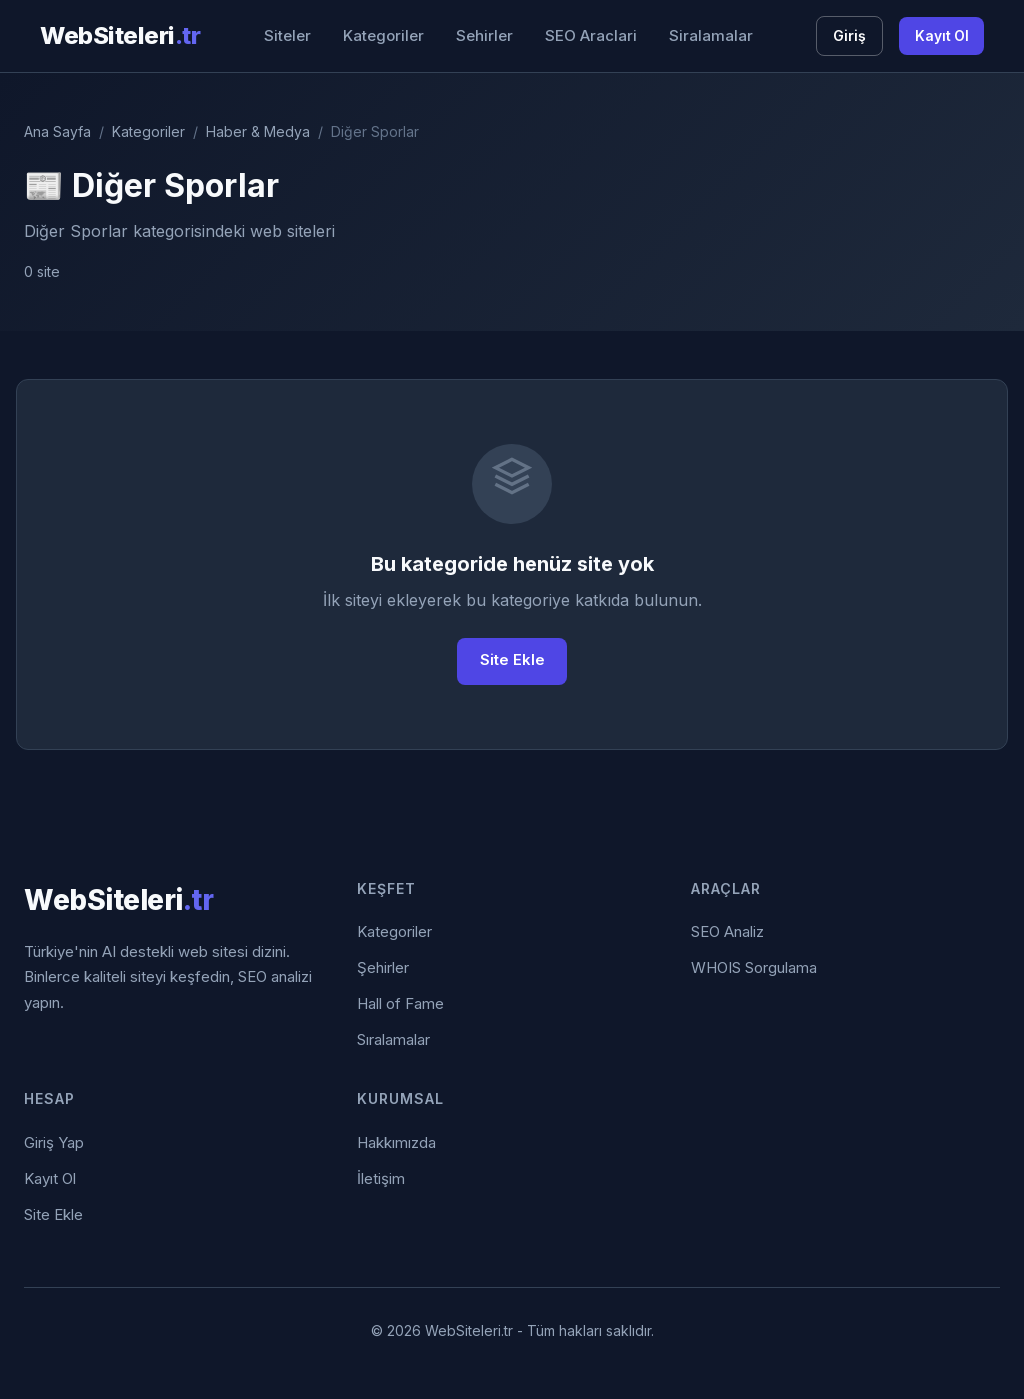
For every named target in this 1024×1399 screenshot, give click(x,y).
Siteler (286, 35)
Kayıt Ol (940, 35)
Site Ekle (512, 661)
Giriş (847, 35)
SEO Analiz (727, 932)
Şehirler (383, 968)
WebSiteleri (120, 35)
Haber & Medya (258, 131)
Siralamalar (710, 35)
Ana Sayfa (57, 131)
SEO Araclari (590, 35)
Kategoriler (382, 35)
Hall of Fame (400, 1004)
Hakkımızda (396, 1142)
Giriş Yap (54, 1142)
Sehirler (483, 35)
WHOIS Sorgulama (754, 968)
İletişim (381, 1178)
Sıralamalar (393, 1040)
